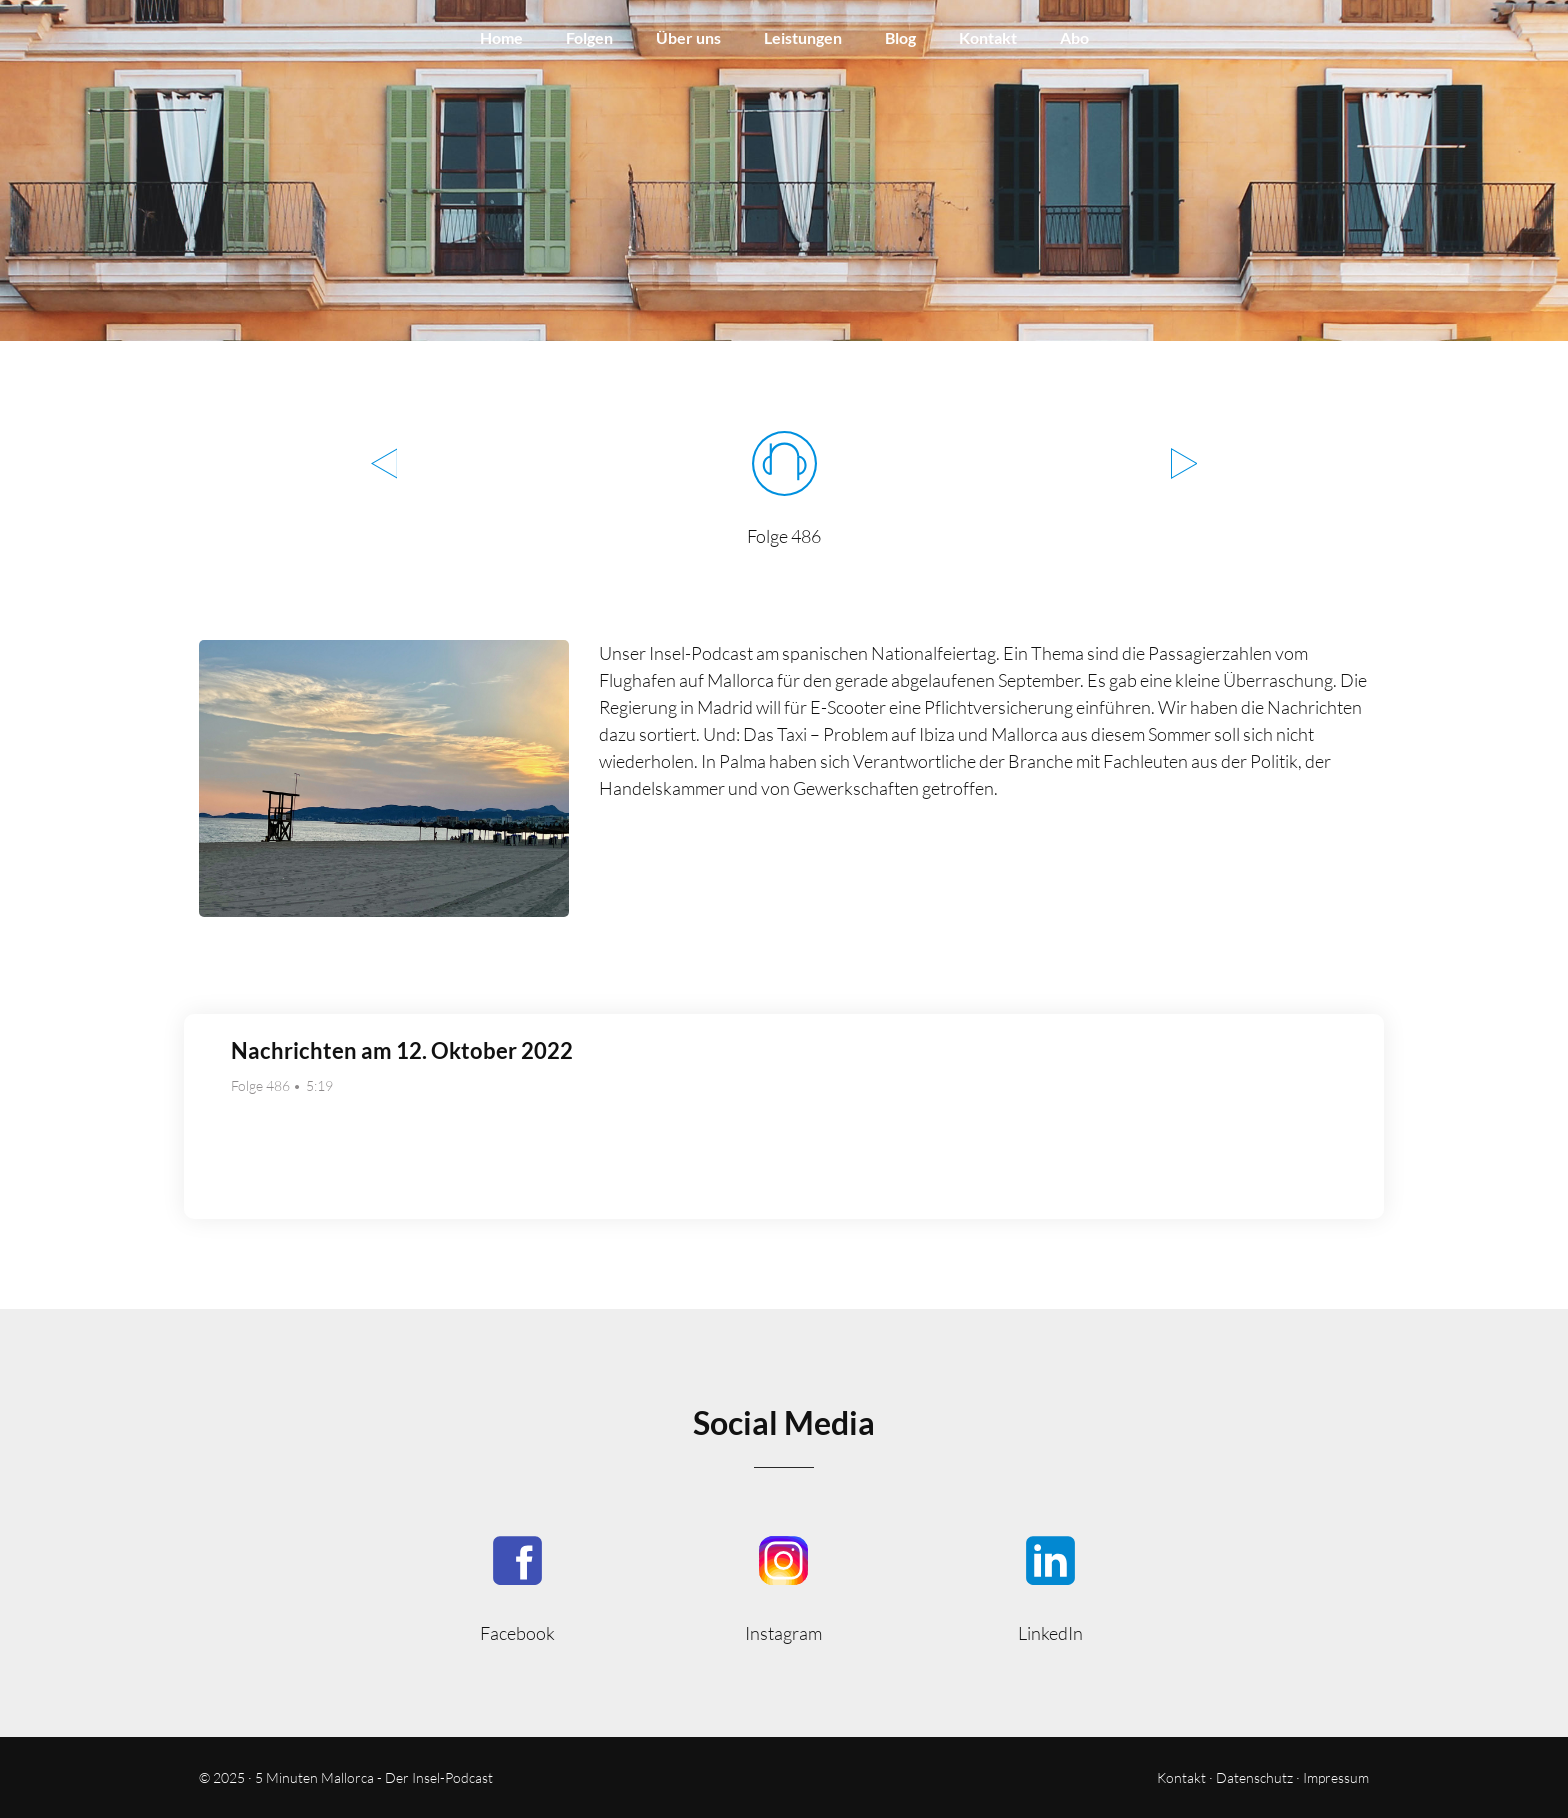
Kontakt (988, 37)
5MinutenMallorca (517, 1587)
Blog (900, 37)
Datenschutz (1254, 1777)
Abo (1074, 37)
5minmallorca (1050, 1587)
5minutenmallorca (784, 1587)
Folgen (589, 37)
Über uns (688, 37)
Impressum (1336, 1777)
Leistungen (803, 37)
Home (501, 37)
